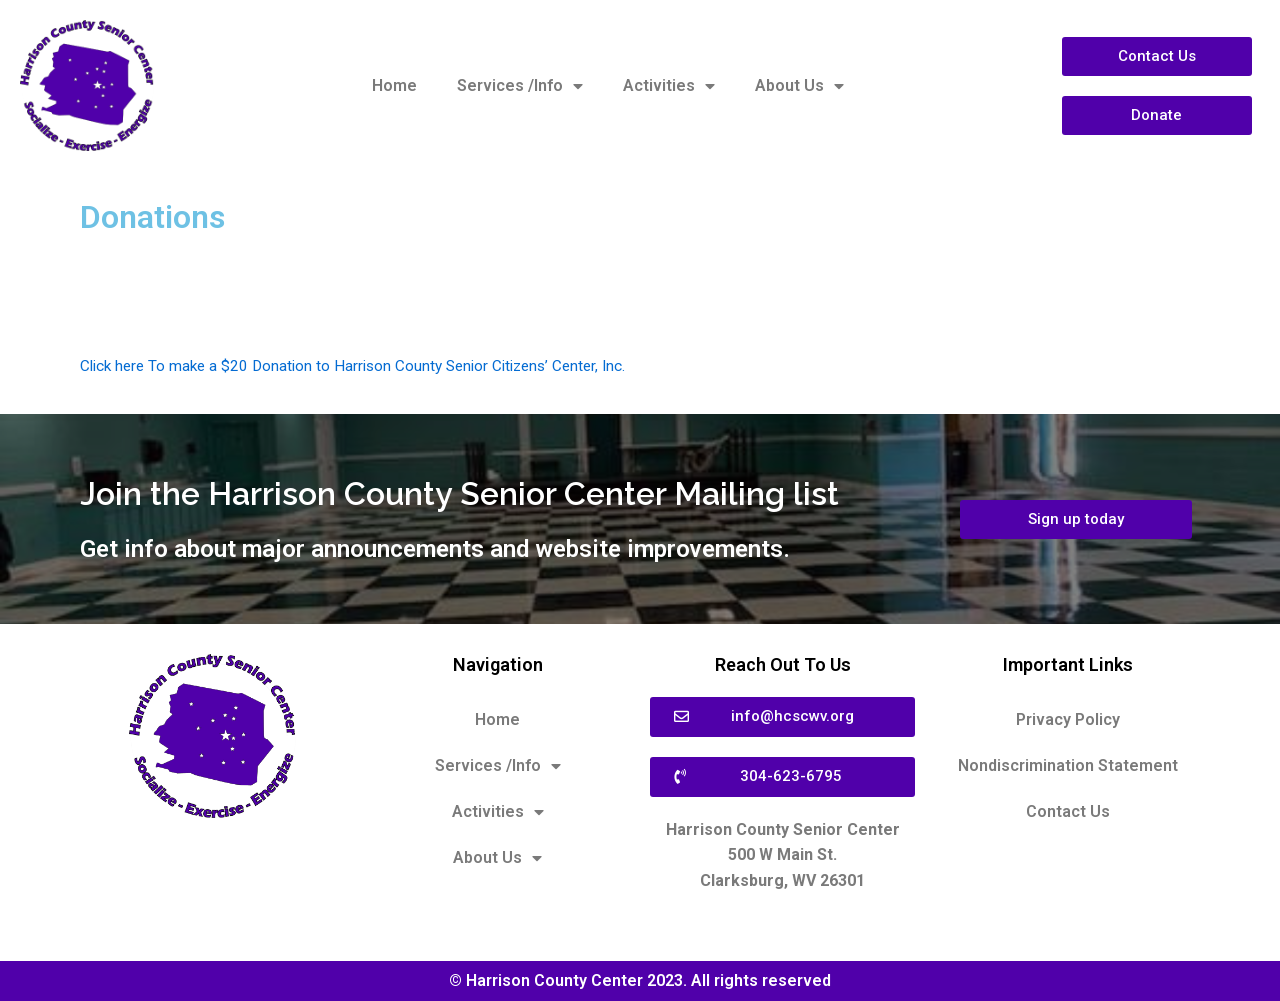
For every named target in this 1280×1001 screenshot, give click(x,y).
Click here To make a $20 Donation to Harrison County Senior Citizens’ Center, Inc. (364, 365)
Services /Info (520, 86)
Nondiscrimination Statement (1068, 765)
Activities (669, 86)
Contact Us (1068, 811)
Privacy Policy (1068, 719)
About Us (799, 86)
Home (394, 85)
